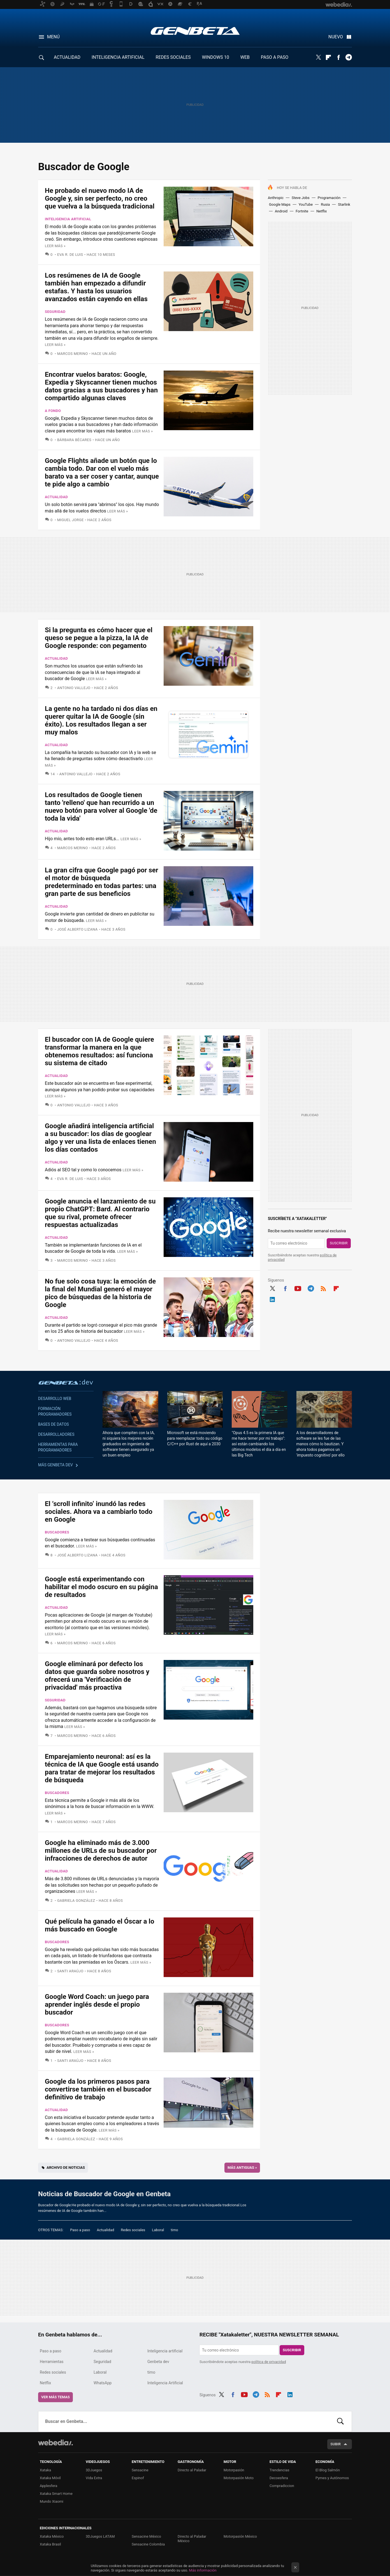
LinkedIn (272, 1298)
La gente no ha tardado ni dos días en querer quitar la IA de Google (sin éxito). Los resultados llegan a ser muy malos (101, 720)
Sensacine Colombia (148, 2544)
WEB (245, 57)
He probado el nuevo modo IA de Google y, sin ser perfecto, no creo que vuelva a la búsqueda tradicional (99, 198)
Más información (203, 2570)
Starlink (344, 204)
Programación (329, 198)
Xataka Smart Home (56, 2493)
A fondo (53, 411)
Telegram (348, 57)
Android (281, 211)
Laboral (158, 2230)
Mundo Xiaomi (51, 2501)
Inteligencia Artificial (165, 2383)
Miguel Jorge (70, 520)
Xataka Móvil (50, 2478)
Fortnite (302, 211)
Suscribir (339, 1243)
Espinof (138, 2478)
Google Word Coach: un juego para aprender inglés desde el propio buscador (97, 2004)
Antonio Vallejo (73, 688)
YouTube (306, 204)
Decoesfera (279, 2478)
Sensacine (140, 2470)
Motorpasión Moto (239, 2478)
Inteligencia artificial (68, 219)
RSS (323, 1288)
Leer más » (55, 246)
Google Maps (280, 204)
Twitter (318, 57)
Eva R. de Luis (70, 254)
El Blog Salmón (327, 2470)
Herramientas (52, 2361)
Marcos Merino (72, 354)
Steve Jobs (301, 198)
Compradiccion (282, 2486)
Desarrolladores (56, 1434)
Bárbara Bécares (74, 440)
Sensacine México (146, 2536)
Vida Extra (94, 2478)
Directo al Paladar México (192, 2538)
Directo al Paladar (192, 2470)
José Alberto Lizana (77, 929)
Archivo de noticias (66, 2167)
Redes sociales (133, 2230)
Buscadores (57, 1532)
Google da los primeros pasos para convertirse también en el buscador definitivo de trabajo (98, 2089)
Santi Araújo (70, 1971)
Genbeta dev (66, 1382)
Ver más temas (55, 2397)
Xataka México (52, 2536)
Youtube (297, 1288)
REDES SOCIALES (173, 57)
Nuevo (335, 36)
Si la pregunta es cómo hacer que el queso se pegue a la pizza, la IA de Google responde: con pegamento (98, 638)
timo (174, 2230)
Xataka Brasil (50, 2544)
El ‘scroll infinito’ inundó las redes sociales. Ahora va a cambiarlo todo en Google (98, 1511)
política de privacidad (269, 2362)
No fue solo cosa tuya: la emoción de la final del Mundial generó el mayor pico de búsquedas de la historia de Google (100, 1293)
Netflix (321, 211)
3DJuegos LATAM (100, 2536)
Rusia (325, 204)
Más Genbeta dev (55, 1465)
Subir (335, 2444)
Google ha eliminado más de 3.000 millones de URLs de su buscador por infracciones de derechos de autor (101, 1850)
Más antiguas (242, 2167)
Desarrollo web (54, 1398)
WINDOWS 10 (215, 57)
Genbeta (195, 31)
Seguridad (55, 312)
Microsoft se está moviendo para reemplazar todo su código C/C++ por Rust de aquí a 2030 (194, 1438)
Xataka (45, 2470)
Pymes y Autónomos (332, 2478)
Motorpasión (234, 2470)
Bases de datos (53, 1424)
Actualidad (56, 497)
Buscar (340, 2421)
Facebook (338, 57)
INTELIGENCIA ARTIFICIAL (118, 57)
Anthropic (276, 198)
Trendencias (279, 2470)
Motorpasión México (240, 2536)
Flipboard (328, 57)
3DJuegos (94, 2470)
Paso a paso (80, 2230)
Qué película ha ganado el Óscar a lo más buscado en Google (99, 1925)
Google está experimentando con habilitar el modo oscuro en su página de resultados (101, 1587)
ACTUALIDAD (67, 57)
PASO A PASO (274, 57)
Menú (53, 36)
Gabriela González (76, 1900)
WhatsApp (103, 2383)
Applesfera (48, 2486)
